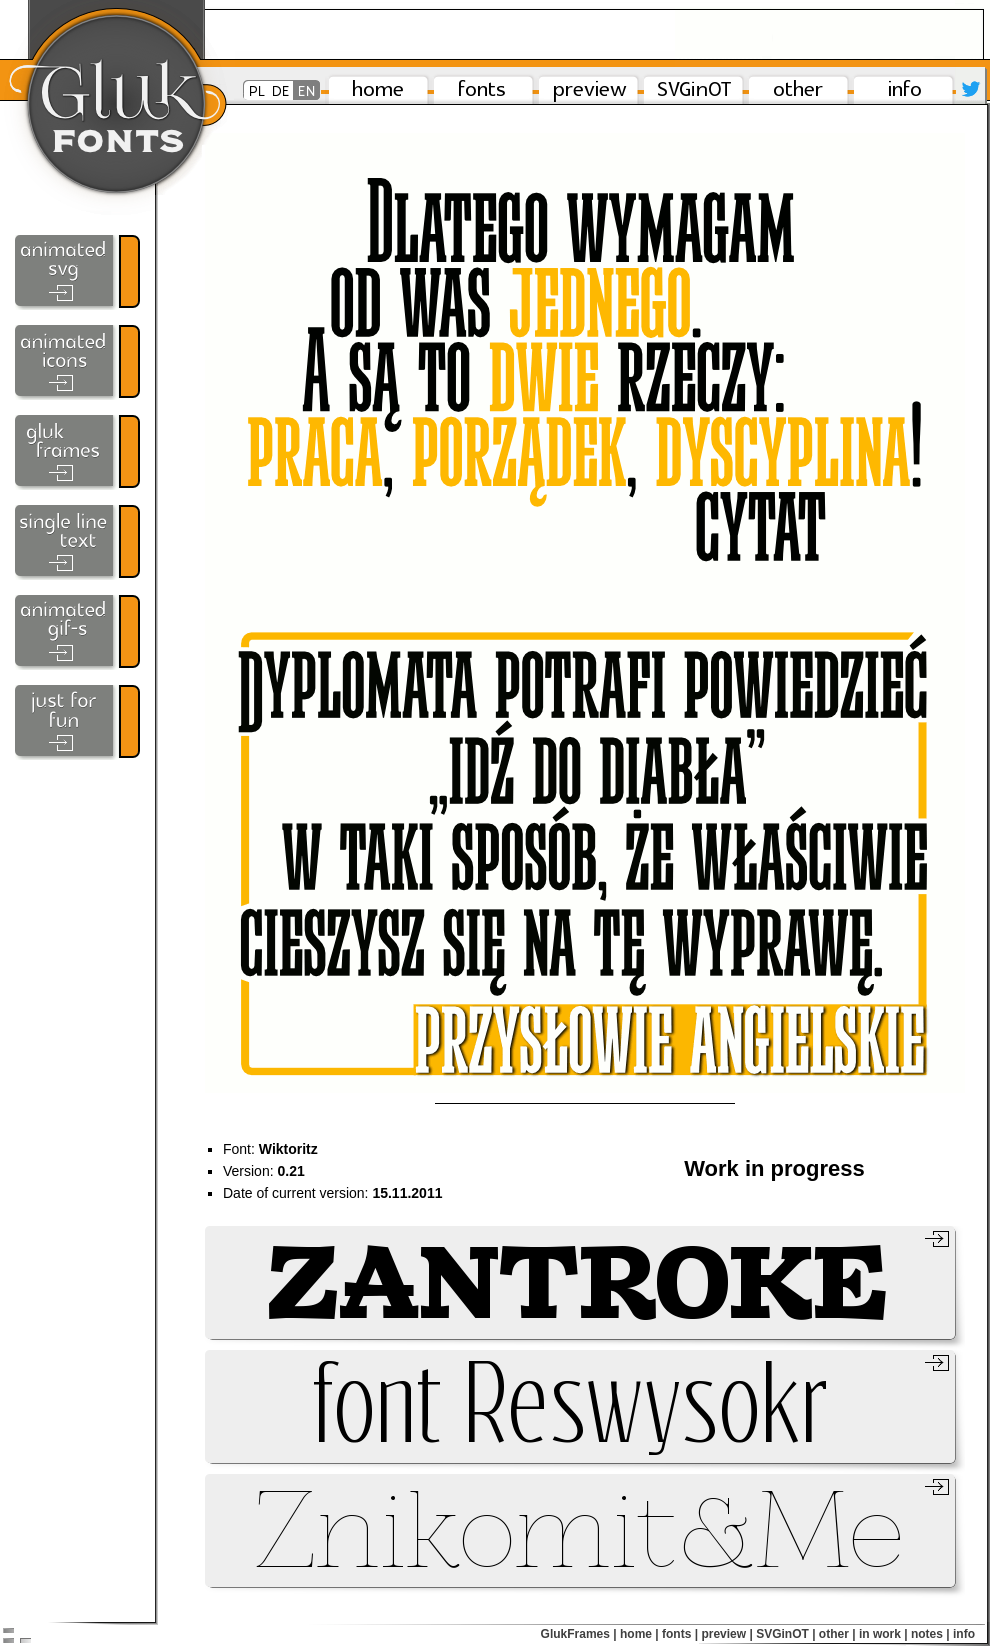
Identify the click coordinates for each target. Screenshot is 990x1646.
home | (639, 1634)
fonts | (680, 1634)
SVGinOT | (785, 1634)
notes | (930, 1634)
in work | (883, 1634)
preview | (726, 1634)
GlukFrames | (579, 1634)
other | (837, 1634)
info (964, 1634)
